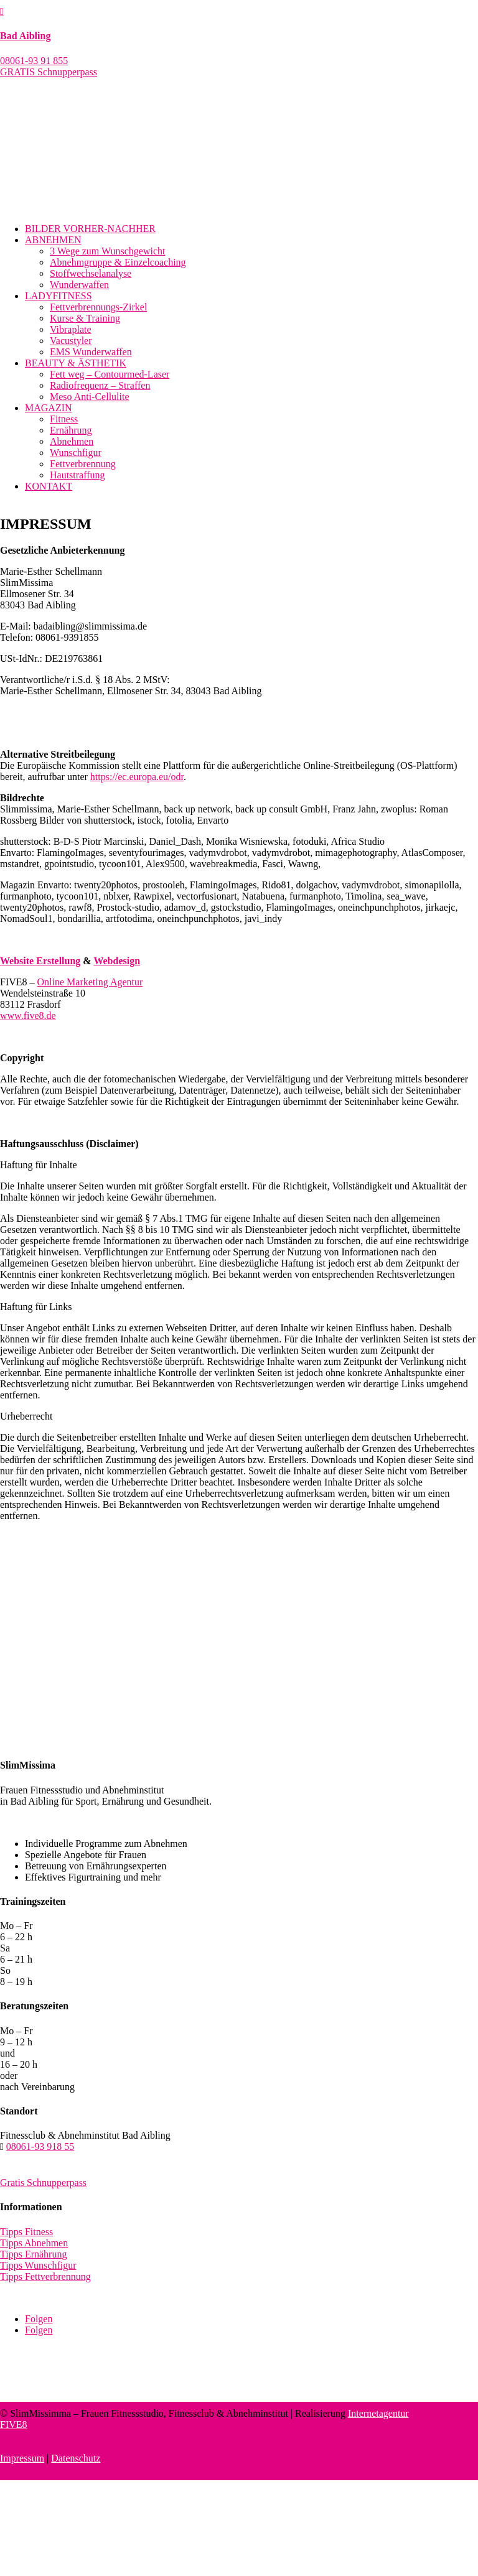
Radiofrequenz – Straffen (100, 385)
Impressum (22, 2458)
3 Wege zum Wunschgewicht (107, 251)
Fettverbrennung (83, 463)
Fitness (64, 419)
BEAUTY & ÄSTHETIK (75, 363)
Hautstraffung (77, 475)
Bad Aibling (25, 35)
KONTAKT (48, 486)
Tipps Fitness (26, 2231)
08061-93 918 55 (40, 2146)
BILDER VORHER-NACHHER (90, 228)
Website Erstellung (40, 961)
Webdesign (116, 961)
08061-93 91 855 (34, 60)
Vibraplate (70, 329)
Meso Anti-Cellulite (89, 396)
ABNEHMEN (53, 240)
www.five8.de (28, 1015)
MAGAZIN (48, 407)
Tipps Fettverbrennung (45, 2276)
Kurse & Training (85, 318)
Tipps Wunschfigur (38, 2265)
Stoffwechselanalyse (90, 273)
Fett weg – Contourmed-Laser (109, 374)
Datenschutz (75, 2458)
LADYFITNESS (58, 296)
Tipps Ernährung (33, 2254)
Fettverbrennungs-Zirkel (98, 307)
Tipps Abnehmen (34, 2243)
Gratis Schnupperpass (43, 2182)
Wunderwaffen (79, 284)
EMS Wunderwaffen (91, 351)
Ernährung (71, 430)
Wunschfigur (75, 452)
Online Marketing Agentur (90, 982)
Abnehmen (71, 441)
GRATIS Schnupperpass (48, 72)
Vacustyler (71, 340)
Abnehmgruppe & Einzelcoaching (118, 262)
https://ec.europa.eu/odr (137, 776)
